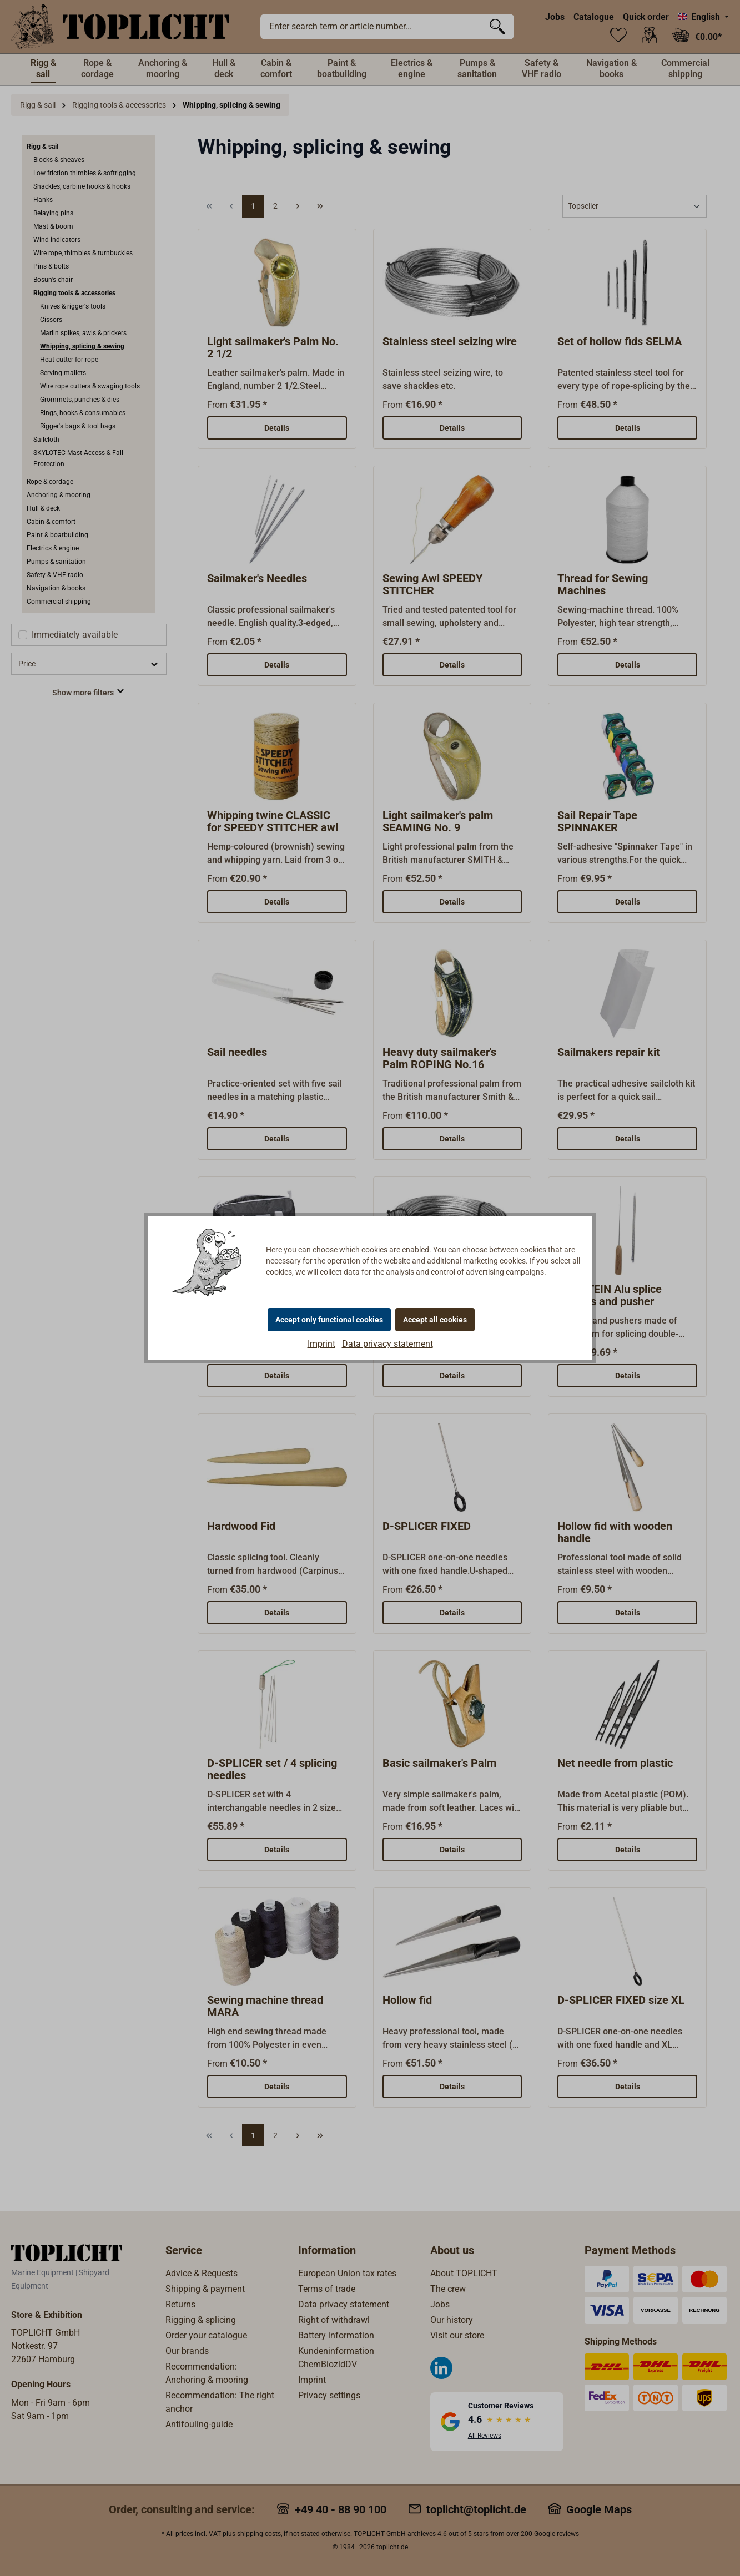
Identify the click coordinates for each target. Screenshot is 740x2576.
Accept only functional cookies (329, 1319)
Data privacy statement (387, 1343)
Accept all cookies (435, 1319)
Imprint (321, 1343)
